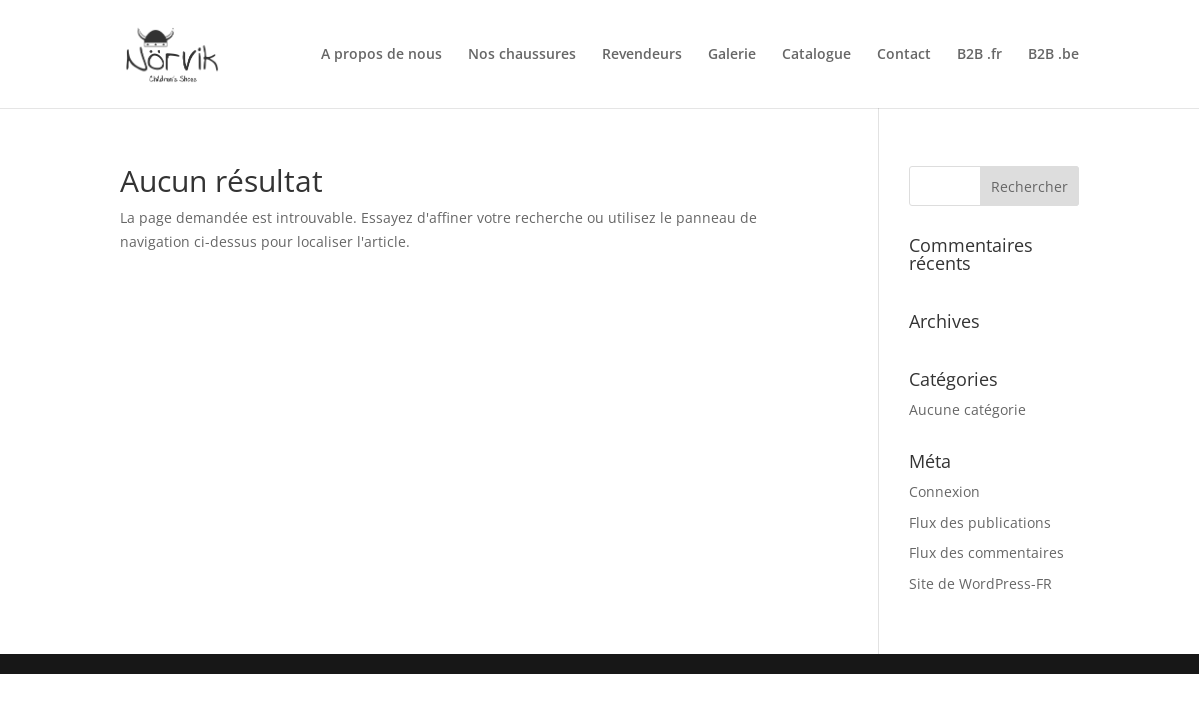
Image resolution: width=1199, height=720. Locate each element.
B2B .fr (979, 55)
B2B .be (1053, 55)
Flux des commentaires (986, 552)
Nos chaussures (522, 55)
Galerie (732, 55)
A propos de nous (381, 55)
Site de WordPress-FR (980, 583)
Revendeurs (642, 55)
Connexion (944, 491)
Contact (904, 55)
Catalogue (816, 55)
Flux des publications (980, 522)
